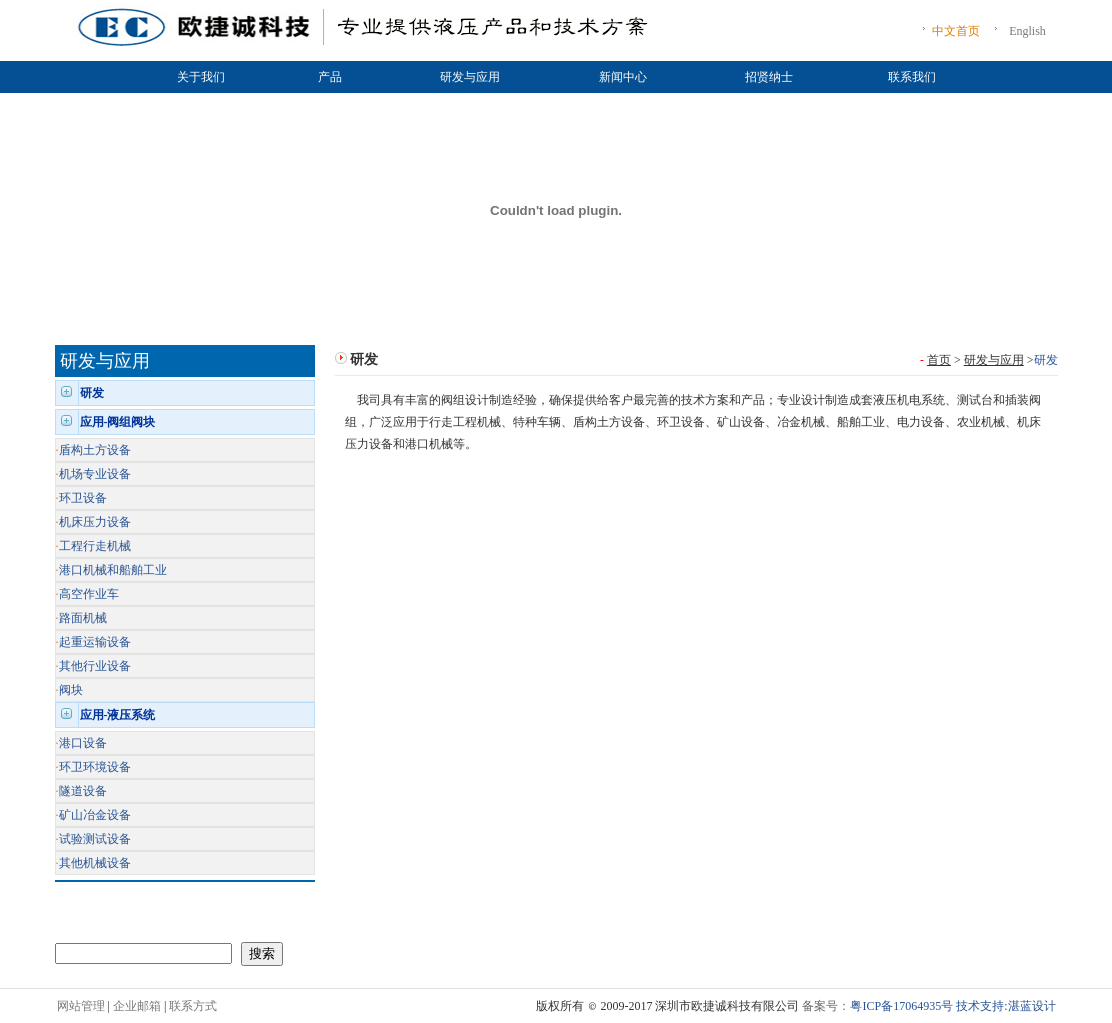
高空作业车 (89, 594)
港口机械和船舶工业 (113, 570)
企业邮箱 (137, 1006)
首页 (939, 360)
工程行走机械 (95, 546)
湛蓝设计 (1032, 1006)
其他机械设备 (95, 863)
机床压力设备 (95, 522)
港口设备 (83, 743)
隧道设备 (83, 791)
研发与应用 (470, 77)
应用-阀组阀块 (118, 422)
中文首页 (956, 31)
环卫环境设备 (95, 767)
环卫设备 (83, 498)
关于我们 (201, 77)
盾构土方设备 (95, 450)
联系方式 (193, 1006)
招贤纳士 (769, 77)
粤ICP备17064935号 (901, 1006)
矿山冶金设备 (95, 815)
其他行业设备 (95, 666)
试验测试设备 (95, 839)
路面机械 (83, 618)
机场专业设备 (95, 474)
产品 (330, 77)
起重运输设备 (95, 642)
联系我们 (912, 77)
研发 (92, 393)
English (1027, 31)
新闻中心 (623, 77)
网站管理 (81, 1006)
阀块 (71, 690)
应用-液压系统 (118, 715)
